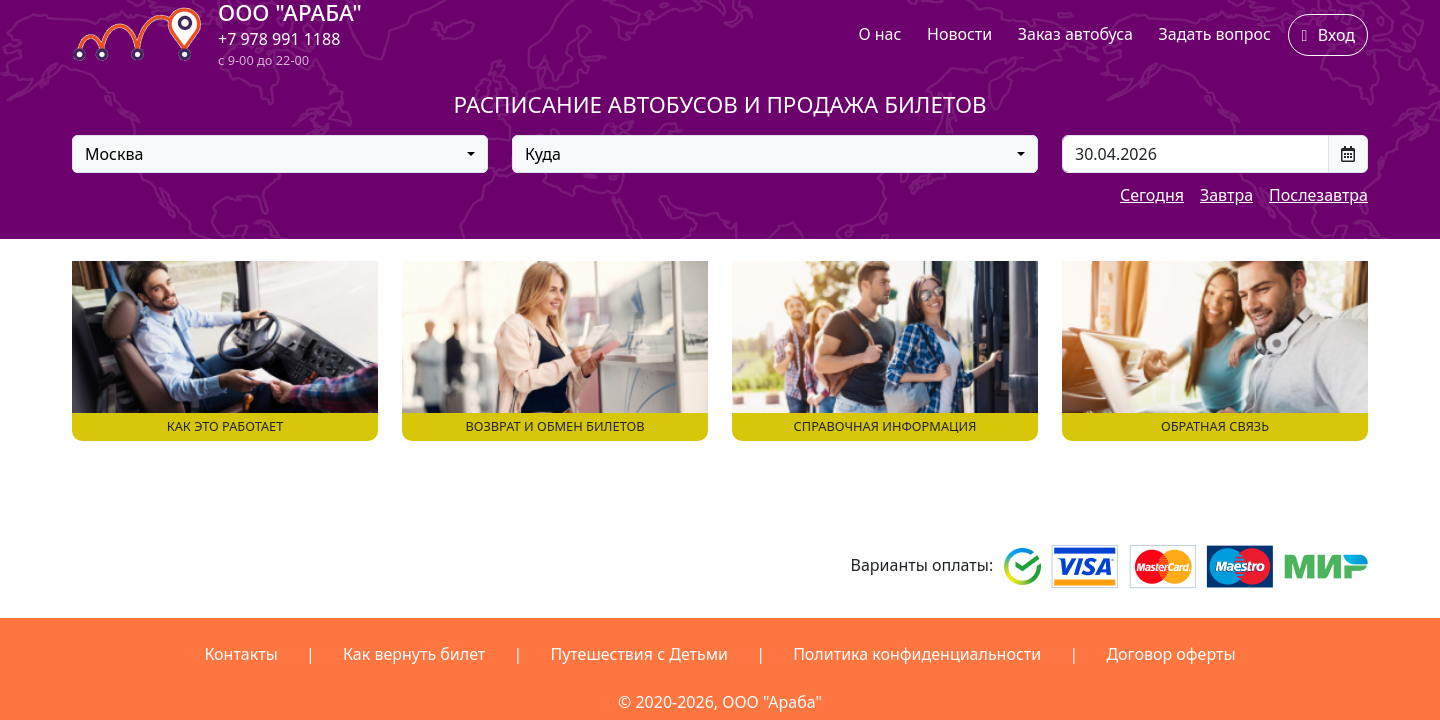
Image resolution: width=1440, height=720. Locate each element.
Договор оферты (1170, 654)
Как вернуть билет (414, 654)
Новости (959, 34)
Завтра (1226, 195)
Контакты (240, 654)
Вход (1328, 35)
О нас (879, 34)
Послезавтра (1318, 195)
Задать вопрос (1215, 34)
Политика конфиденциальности (917, 654)
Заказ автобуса (1075, 34)
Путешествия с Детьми (639, 654)
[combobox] (280, 154)
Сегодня (1152, 195)
